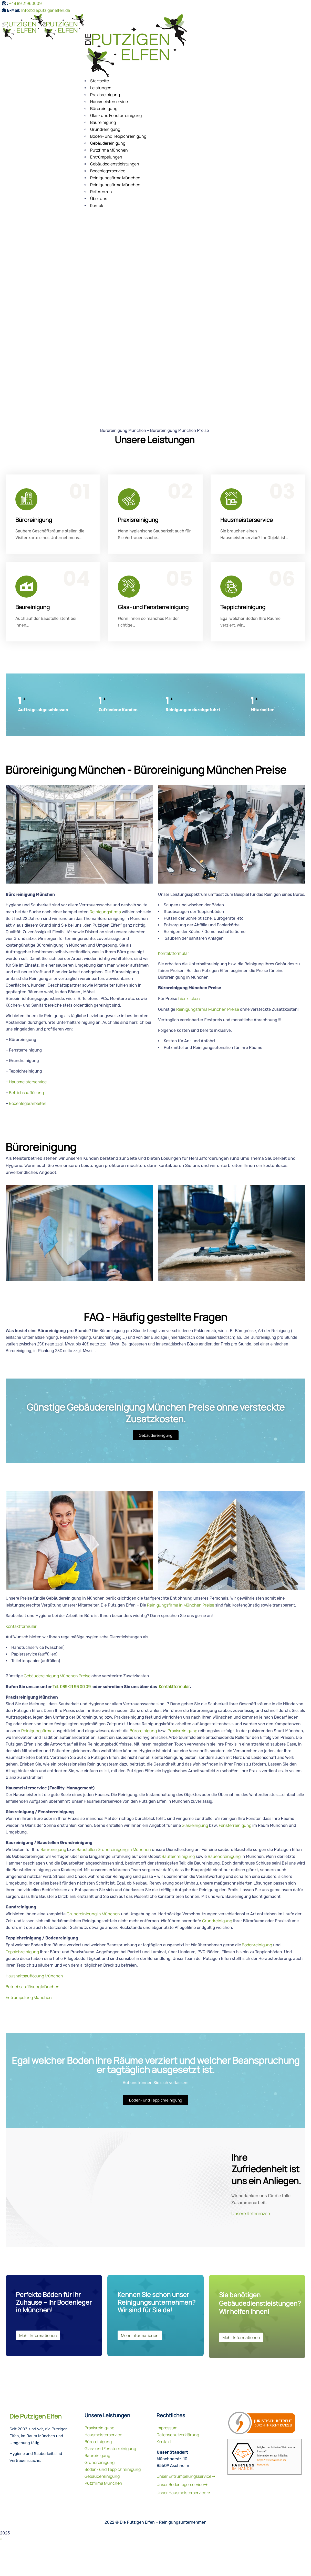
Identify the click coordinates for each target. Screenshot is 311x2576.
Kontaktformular (173, 953)
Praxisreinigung (99, 2428)
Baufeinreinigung (178, 1856)
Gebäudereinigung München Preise (57, 1676)
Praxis (173, 1730)
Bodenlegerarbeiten (27, 1103)
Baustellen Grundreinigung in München (114, 1849)
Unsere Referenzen (250, 2213)
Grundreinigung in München (93, 1914)
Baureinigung (53, 1849)
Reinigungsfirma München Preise (207, 1009)
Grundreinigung (217, 1921)
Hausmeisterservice (28, 1082)
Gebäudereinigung (102, 2476)
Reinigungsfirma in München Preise (180, 1605)
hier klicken (189, 998)
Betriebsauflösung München (32, 1986)
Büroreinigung (143, 1730)
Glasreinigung (194, 1825)
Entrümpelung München (29, 1997)
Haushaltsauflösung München (34, 1976)
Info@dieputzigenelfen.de (45, 10)
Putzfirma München (103, 2483)
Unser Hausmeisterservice (183, 2492)
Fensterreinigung (235, 1825)
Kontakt (164, 2441)
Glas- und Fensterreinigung (110, 2448)
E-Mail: (13, 10)
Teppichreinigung (22, 1952)
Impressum (167, 2428)
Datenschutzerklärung (178, 2435)
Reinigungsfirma (105, 912)
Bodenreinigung (257, 1945)
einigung (189, 1730)
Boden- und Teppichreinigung (113, 2469)
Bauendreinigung (224, 1856)
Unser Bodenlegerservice (182, 2484)
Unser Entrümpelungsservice (186, 2476)
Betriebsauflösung (26, 1092)
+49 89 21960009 (25, 3)
